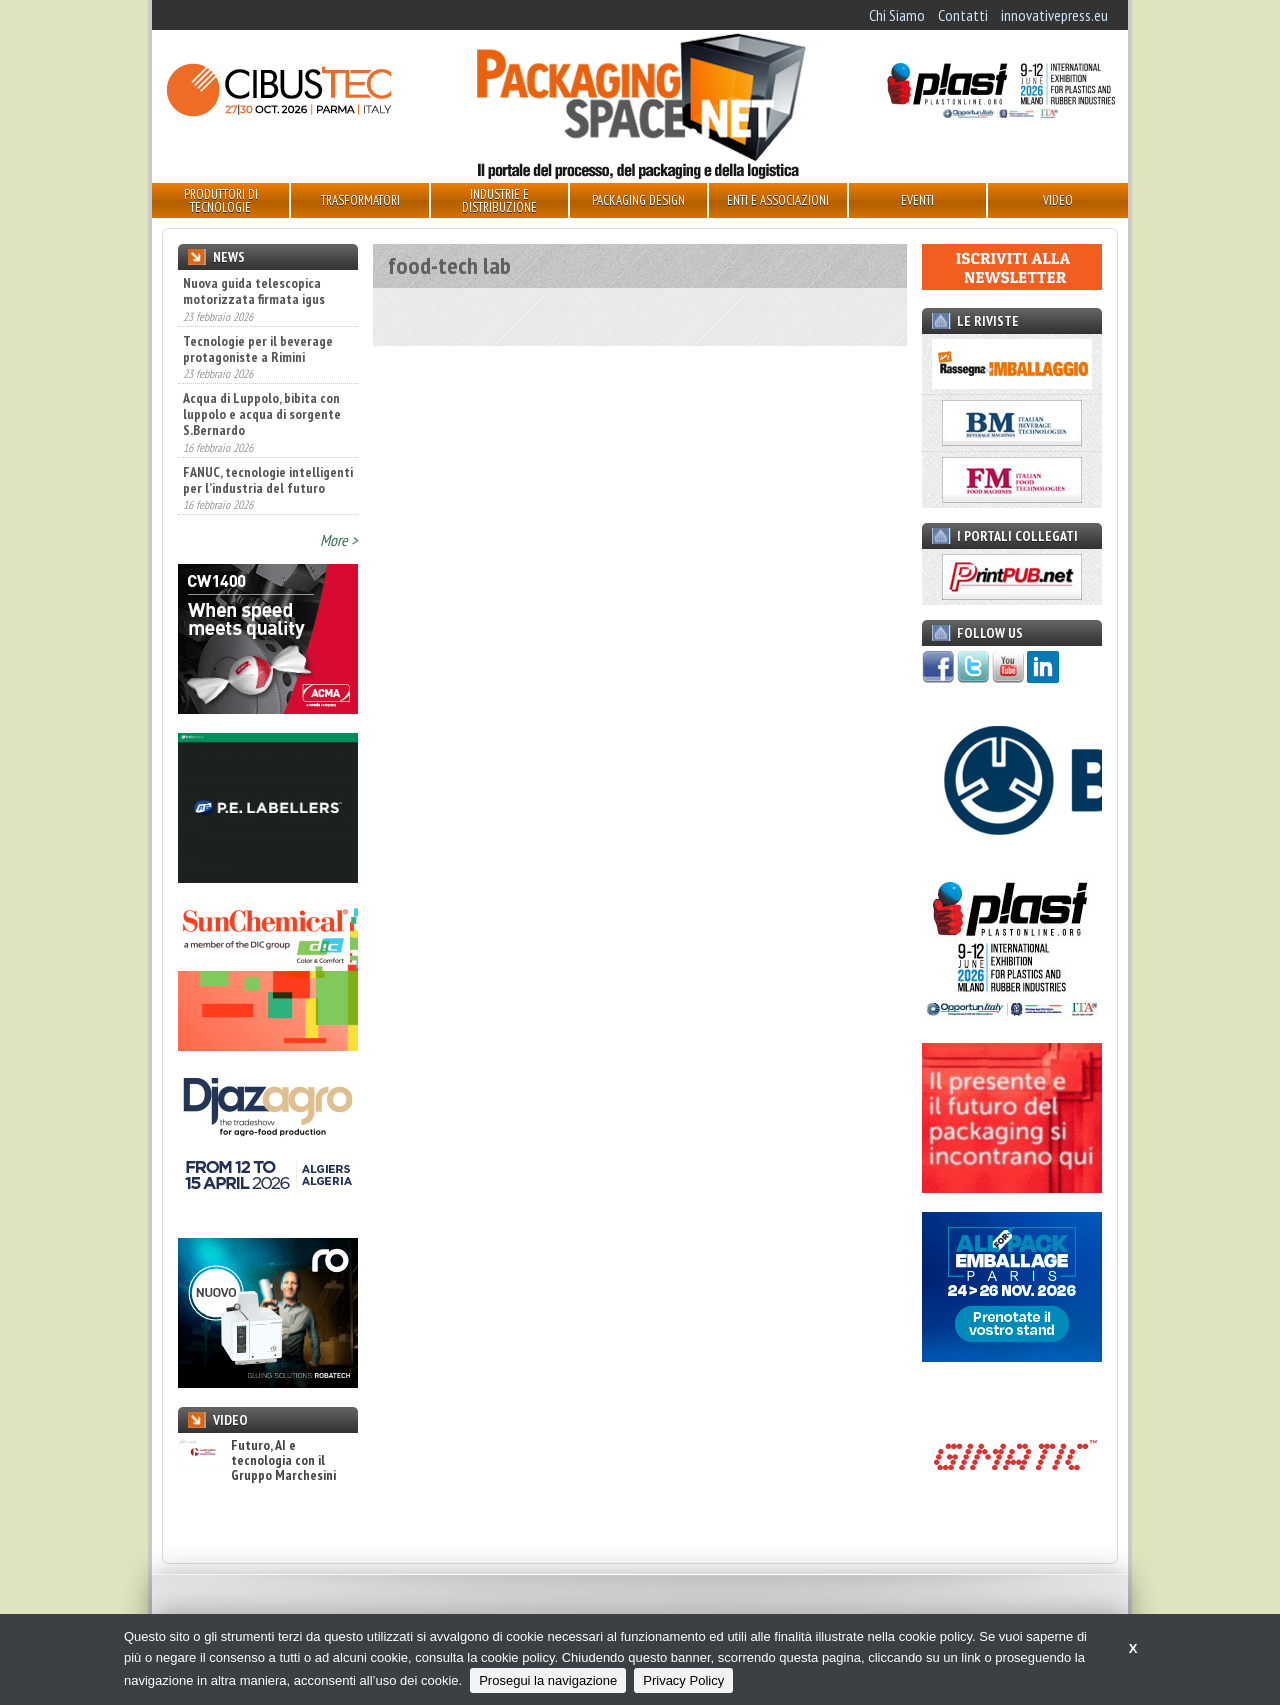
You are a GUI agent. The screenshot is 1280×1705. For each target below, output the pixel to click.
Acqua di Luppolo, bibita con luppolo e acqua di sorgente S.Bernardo (262, 414)
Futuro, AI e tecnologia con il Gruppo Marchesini (257, 1461)
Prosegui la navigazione (548, 1680)
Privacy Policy (683, 1680)
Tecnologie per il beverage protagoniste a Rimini (258, 349)
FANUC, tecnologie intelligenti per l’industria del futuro (268, 480)
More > (339, 540)
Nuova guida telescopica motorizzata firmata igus (254, 291)
